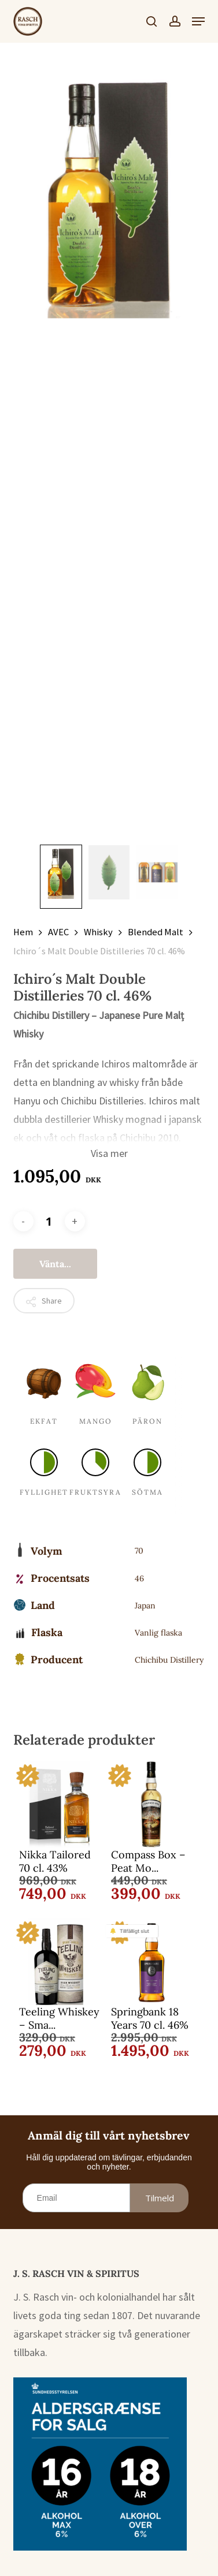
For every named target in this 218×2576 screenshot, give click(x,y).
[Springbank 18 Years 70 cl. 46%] (151, 1961)
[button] (198, 21)
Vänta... (55, 1264)
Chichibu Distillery (169, 1660)
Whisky (98, 932)
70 (139, 1550)
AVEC (58, 932)
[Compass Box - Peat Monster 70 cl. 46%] (151, 1804)
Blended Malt (155, 932)
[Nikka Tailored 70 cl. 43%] (59, 1804)
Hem (23, 932)
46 (139, 1578)
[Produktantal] (49, 1221)
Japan (145, 1605)
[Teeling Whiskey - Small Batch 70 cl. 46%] (59, 1961)
